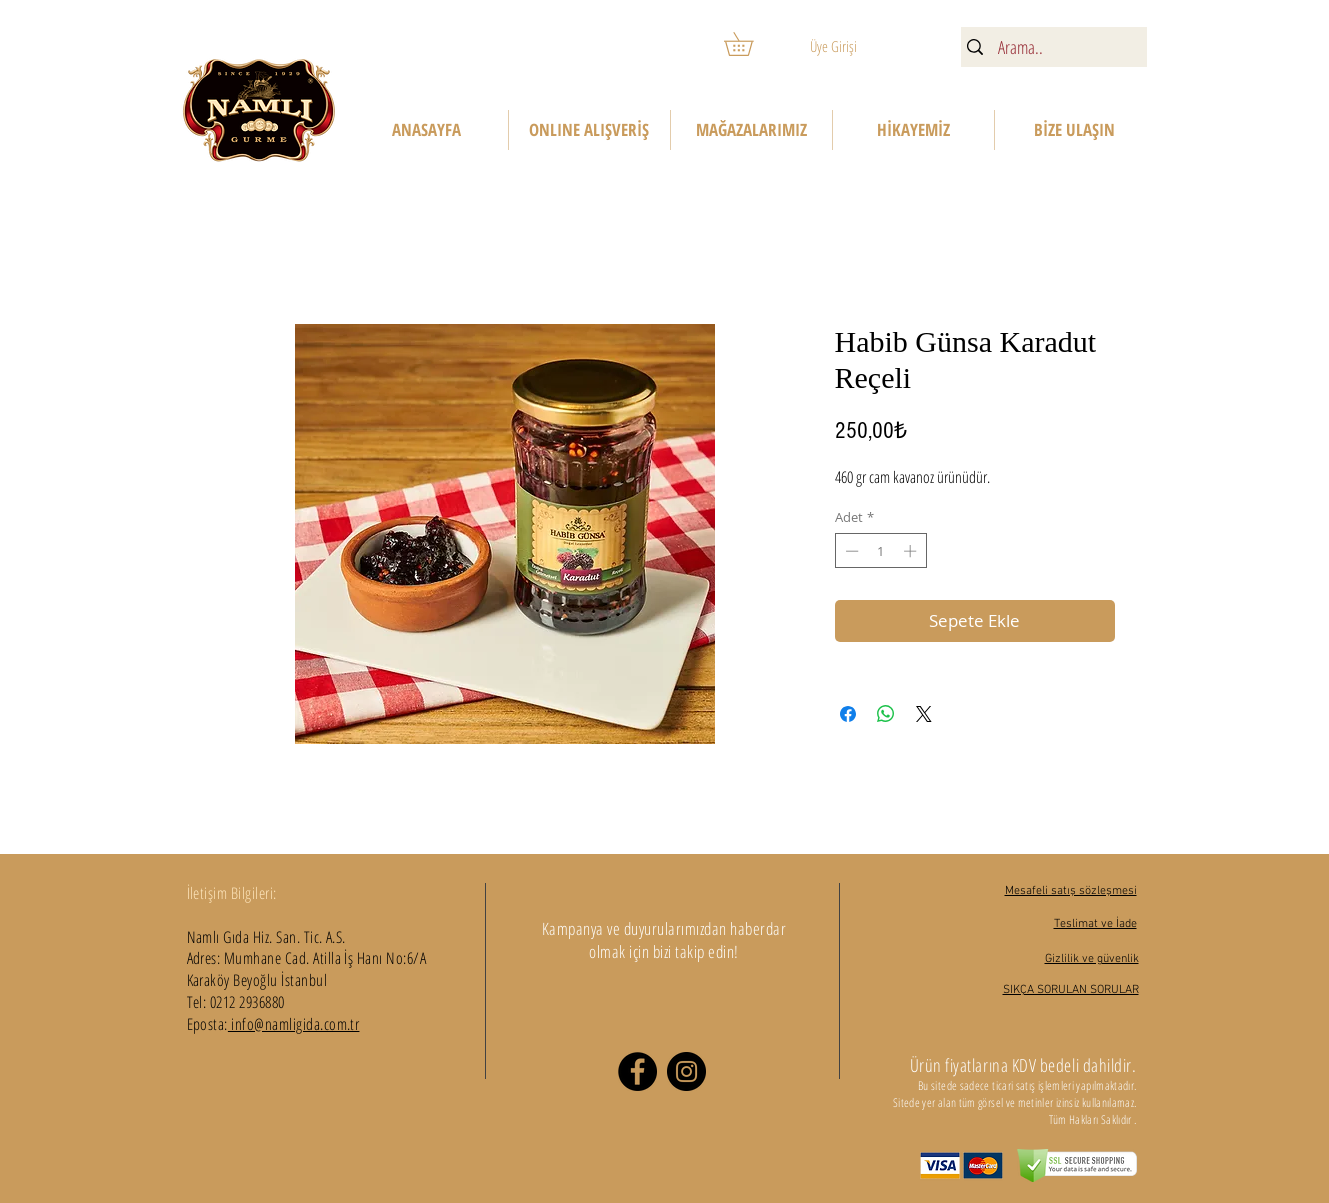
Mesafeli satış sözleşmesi (1071, 891)
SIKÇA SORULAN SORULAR (1071, 990)
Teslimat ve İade (1095, 924)
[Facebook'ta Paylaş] (848, 714)
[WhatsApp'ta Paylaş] (886, 714)
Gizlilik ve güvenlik (1092, 959)
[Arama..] (1051, 47)
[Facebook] (637, 1071)
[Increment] (912, 551)
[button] (750, 44)
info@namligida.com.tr (294, 1024)
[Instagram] (686, 1071)
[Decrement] (850, 551)
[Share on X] (924, 714)
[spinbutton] (880, 551)
